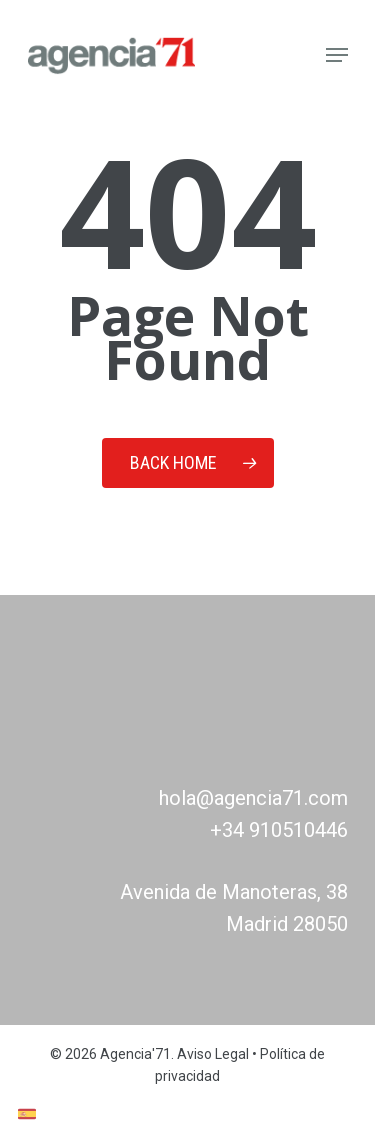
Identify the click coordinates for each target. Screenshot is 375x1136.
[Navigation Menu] (337, 55)
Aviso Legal (213, 1054)
